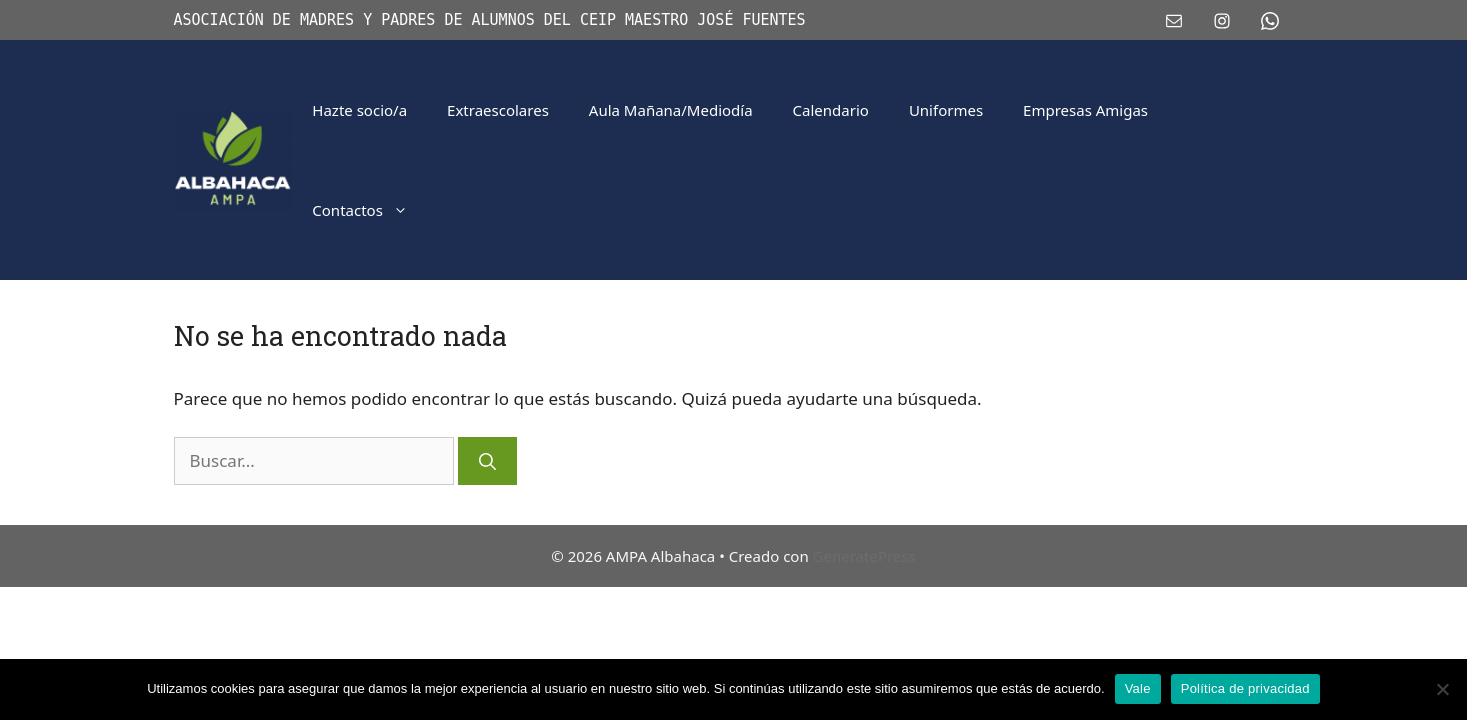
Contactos (370, 210)
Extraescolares (498, 110)
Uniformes (946, 110)
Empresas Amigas (1085, 110)
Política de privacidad (1245, 688)
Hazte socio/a (359, 110)
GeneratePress (864, 556)
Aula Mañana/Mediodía (671, 110)
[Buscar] (487, 461)
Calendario (831, 110)
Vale (1138, 688)
